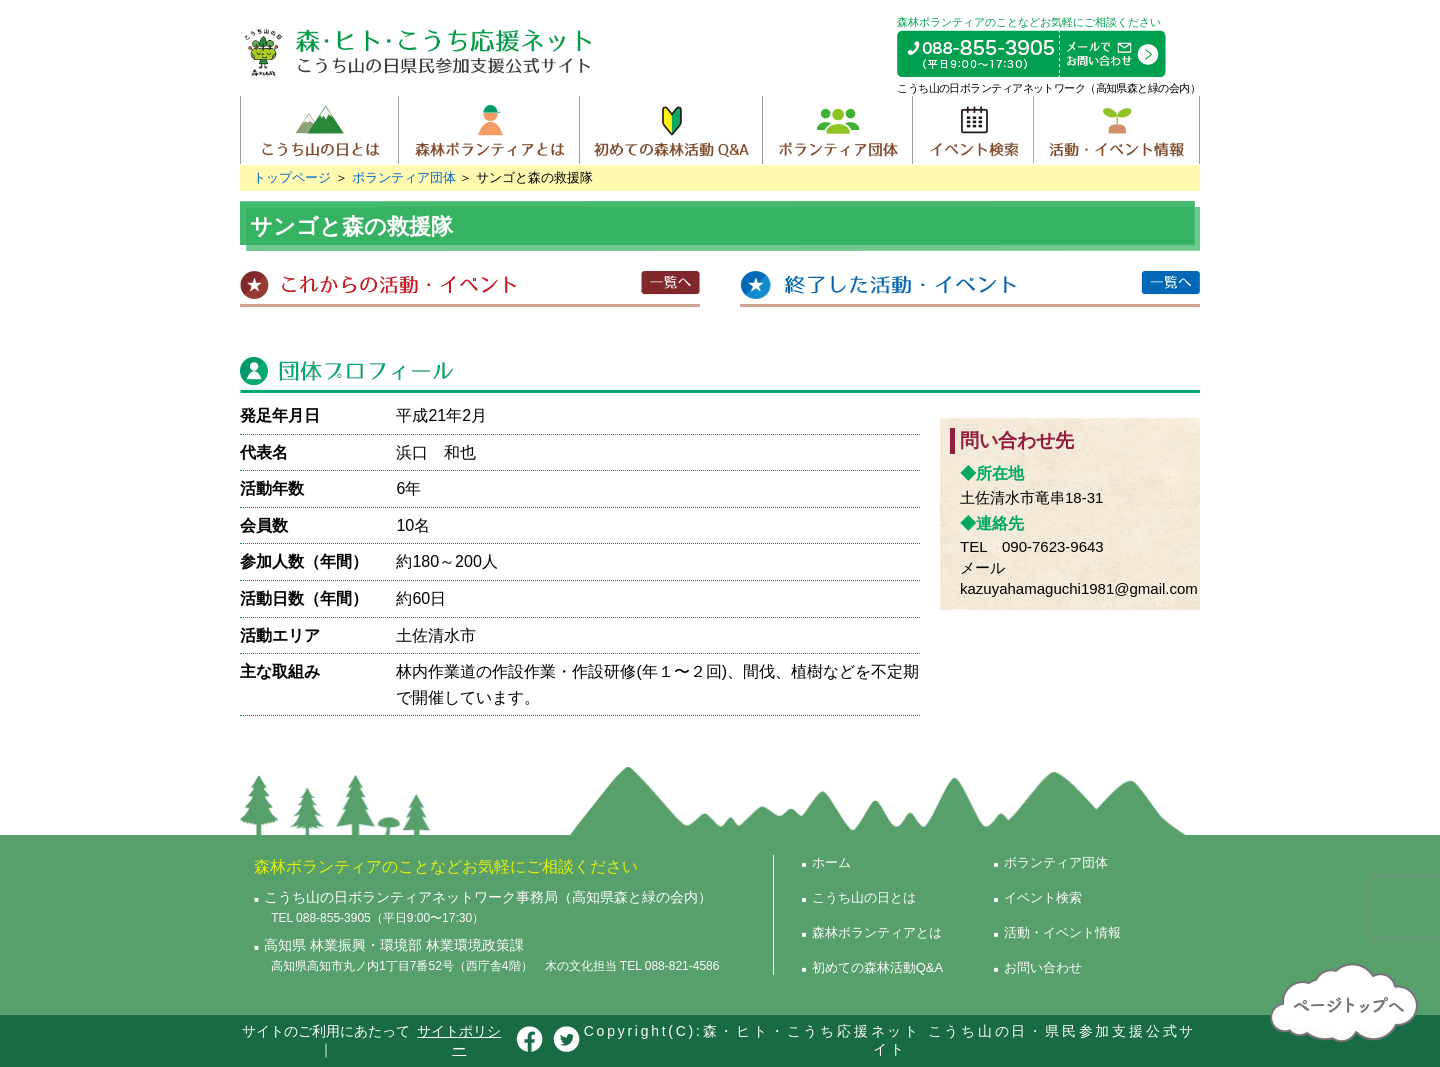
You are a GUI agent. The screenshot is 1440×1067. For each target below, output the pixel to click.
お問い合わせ (1043, 967)
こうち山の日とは (319, 130)
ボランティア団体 (837, 130)
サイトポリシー (459, 1040)
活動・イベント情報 (1116, 130)
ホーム (831, 862)
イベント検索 (972, 130)
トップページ (292, 177)
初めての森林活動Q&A (670, 130)
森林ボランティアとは (489, 130)
